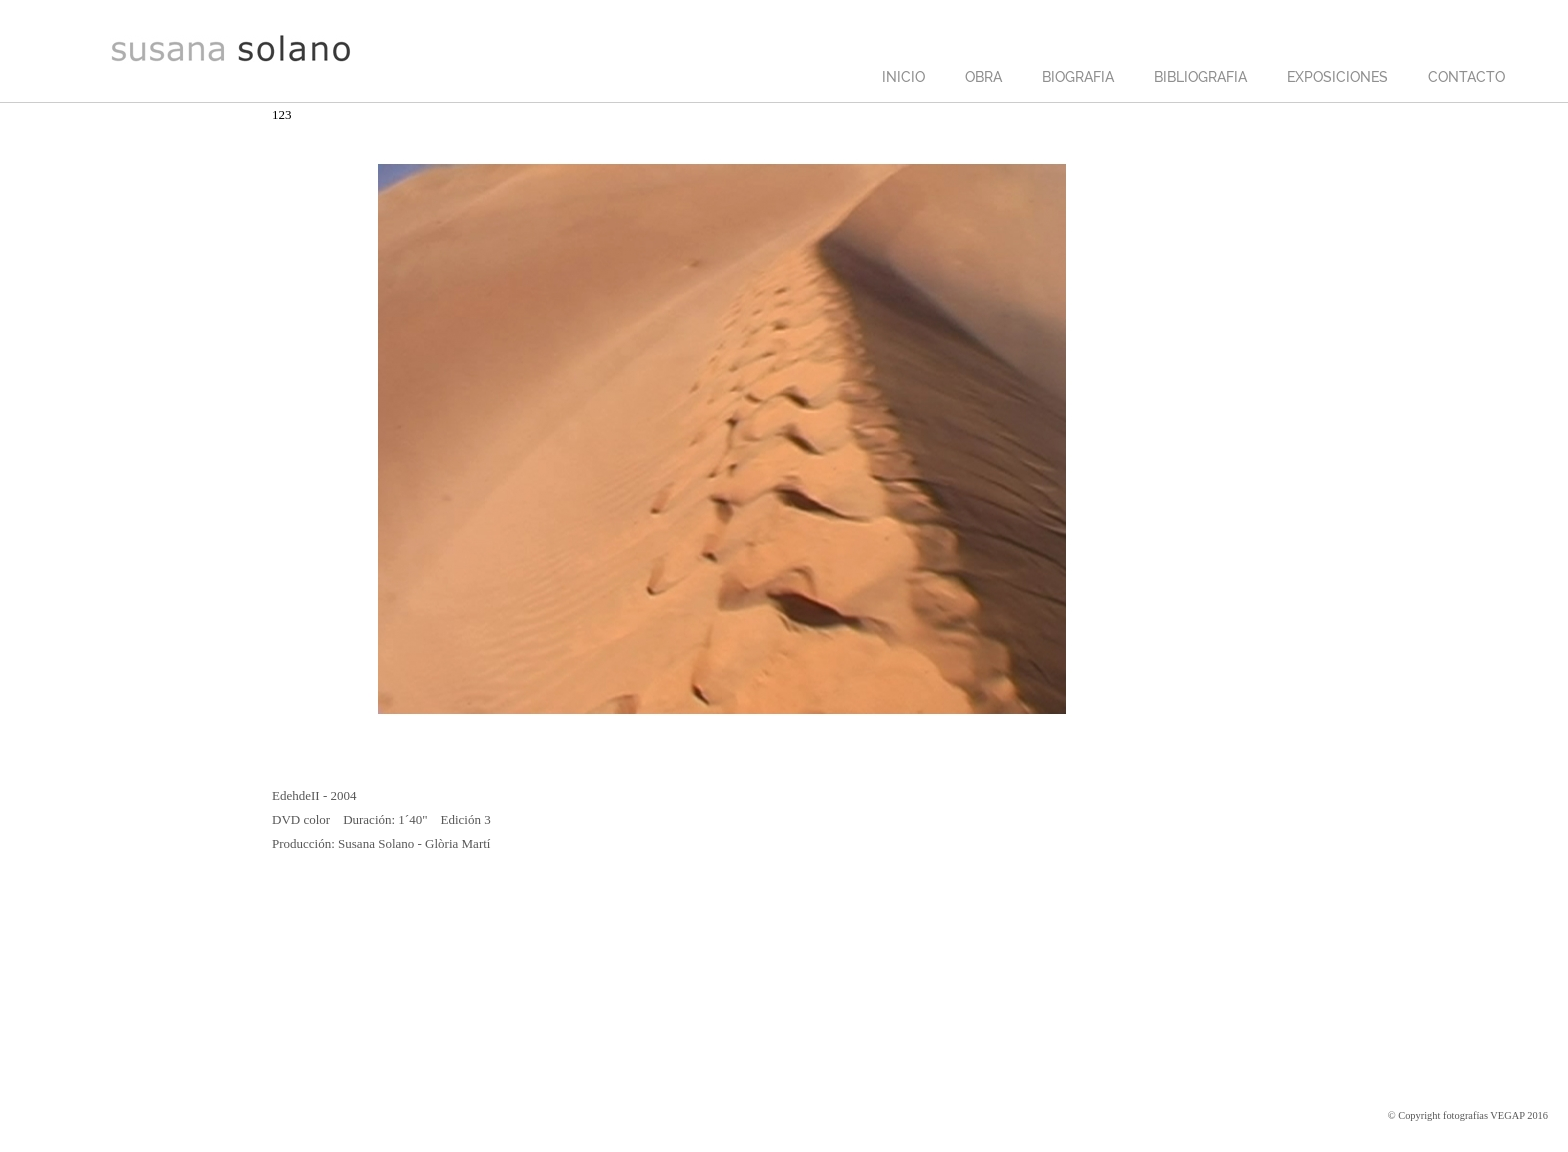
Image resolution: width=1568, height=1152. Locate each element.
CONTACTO (1466, 77)
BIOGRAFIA (1078, 77)
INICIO (903, 77)
